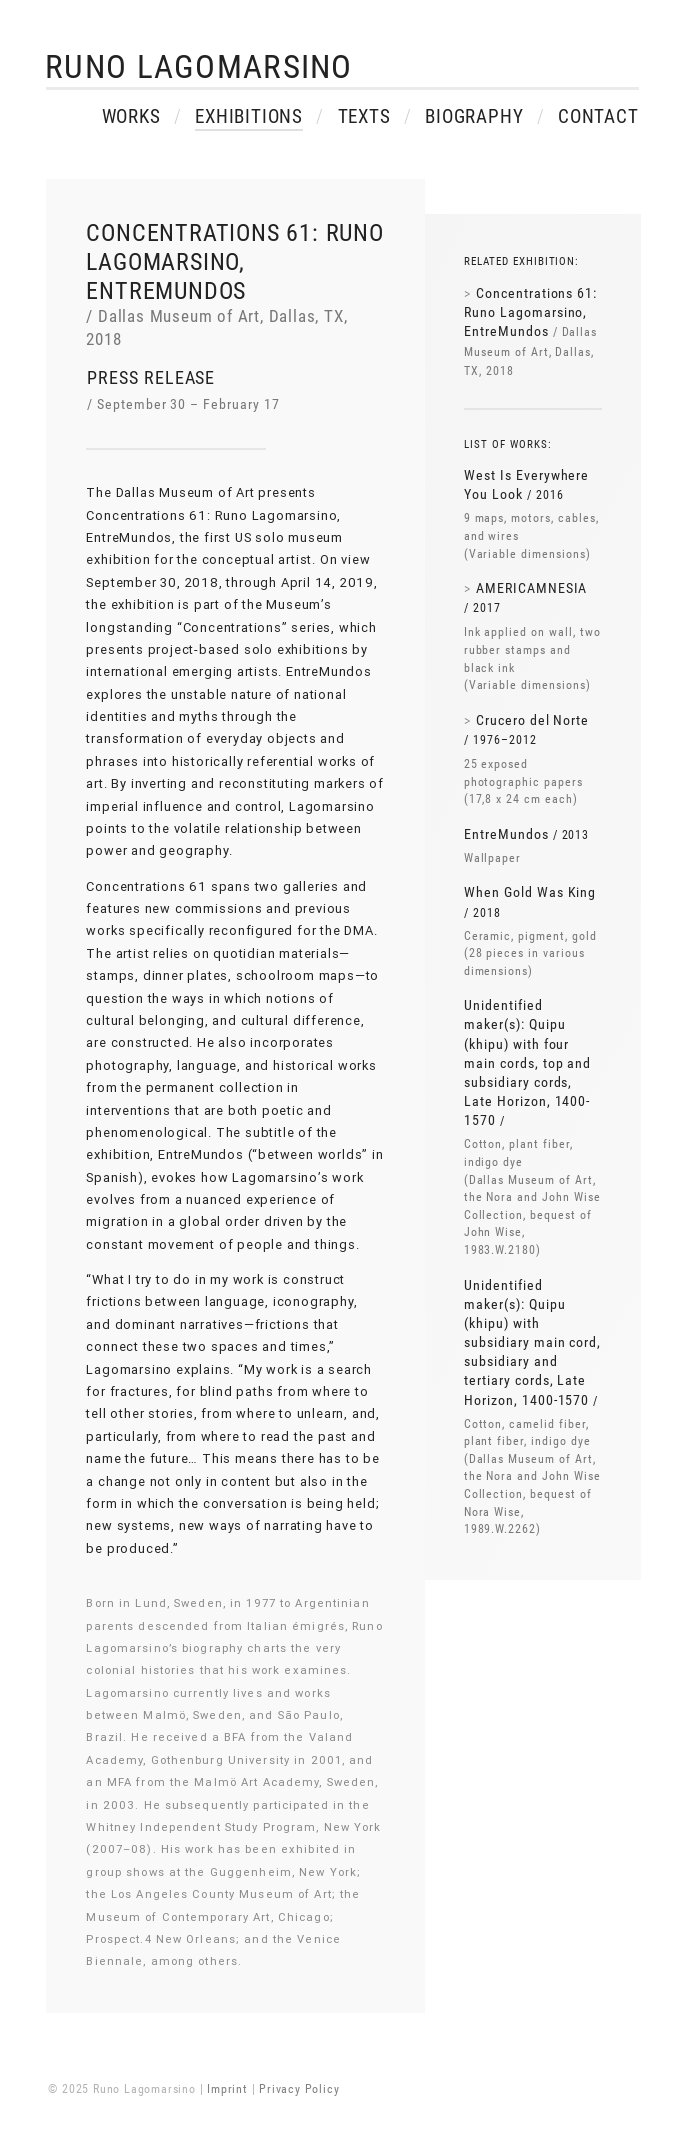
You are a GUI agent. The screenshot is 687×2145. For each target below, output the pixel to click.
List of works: (507, 444)
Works (131, 119)
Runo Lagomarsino (198, 67)
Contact (598, 119)
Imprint (227, 2089)
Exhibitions (249, 119)
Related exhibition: (521, 261)
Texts (364, 119)
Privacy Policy (299, 2089)
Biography (474, 119)
